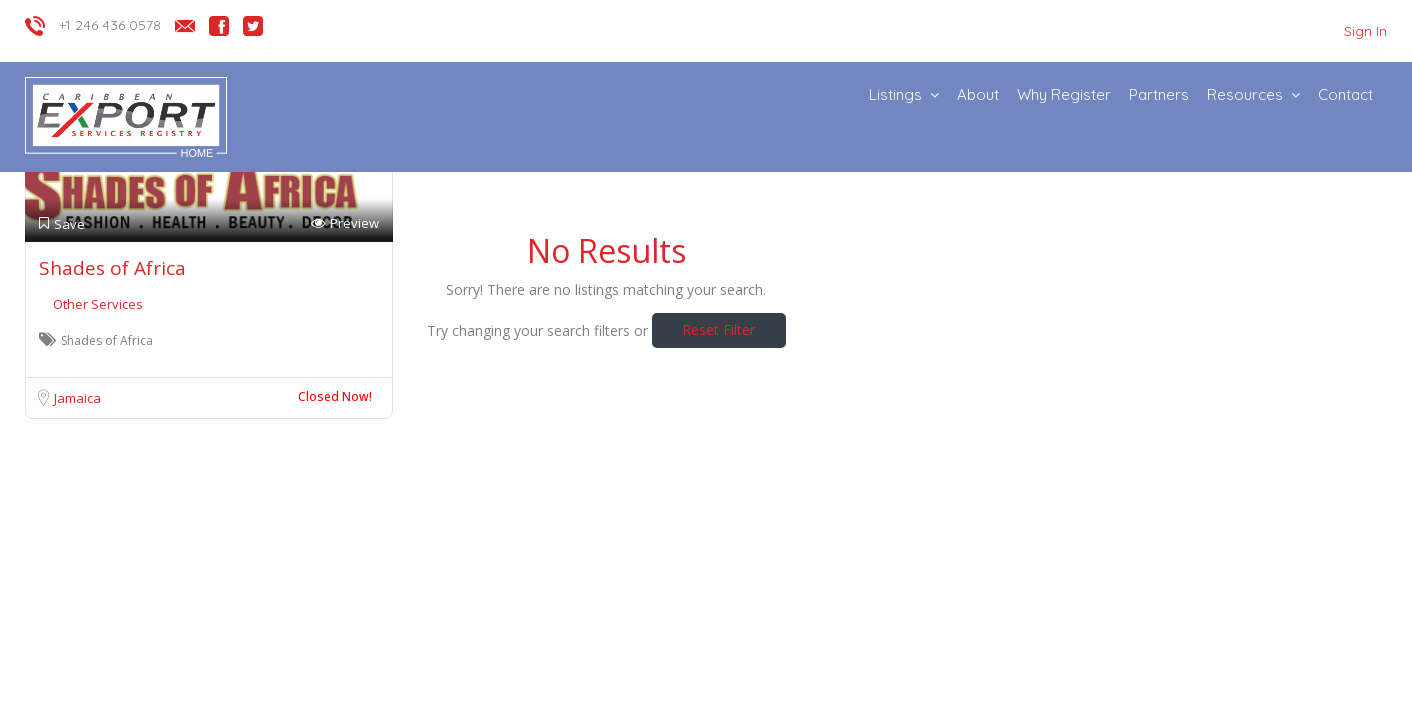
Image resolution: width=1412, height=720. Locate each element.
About (978, 94)
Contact (1345, 94)
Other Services (98, 304)
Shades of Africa (112, 268)
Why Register (1064, 94)
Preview (345, 223)
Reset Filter (718, 329)
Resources (1245, 94)
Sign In (1365, 31)
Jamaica (77, 398)
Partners (1159, 94)
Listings (895, 94)
